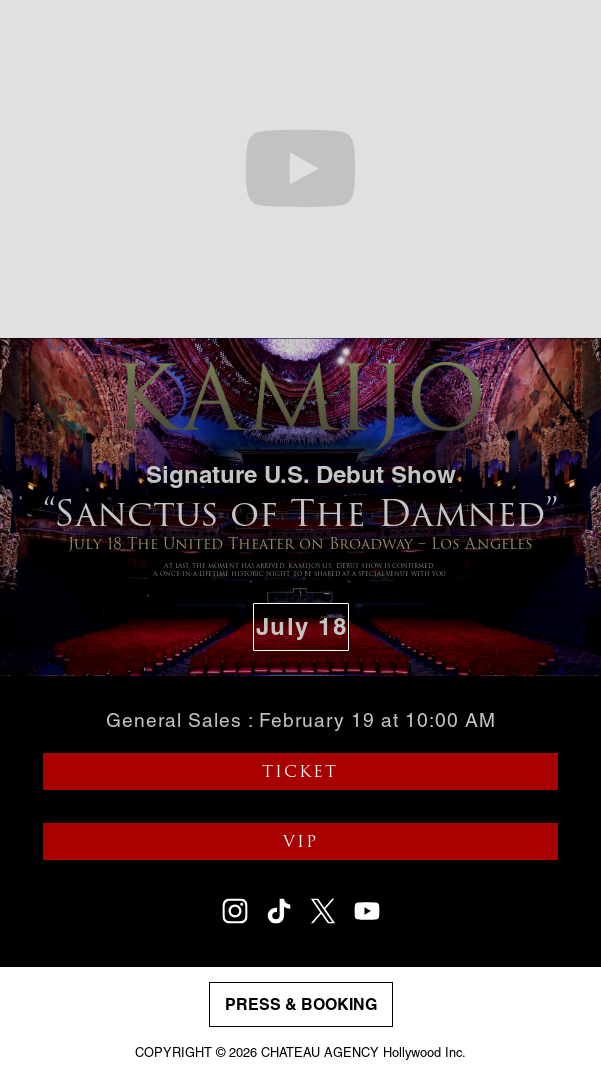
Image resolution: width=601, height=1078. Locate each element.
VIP (300, 842)
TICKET (300, 772)
